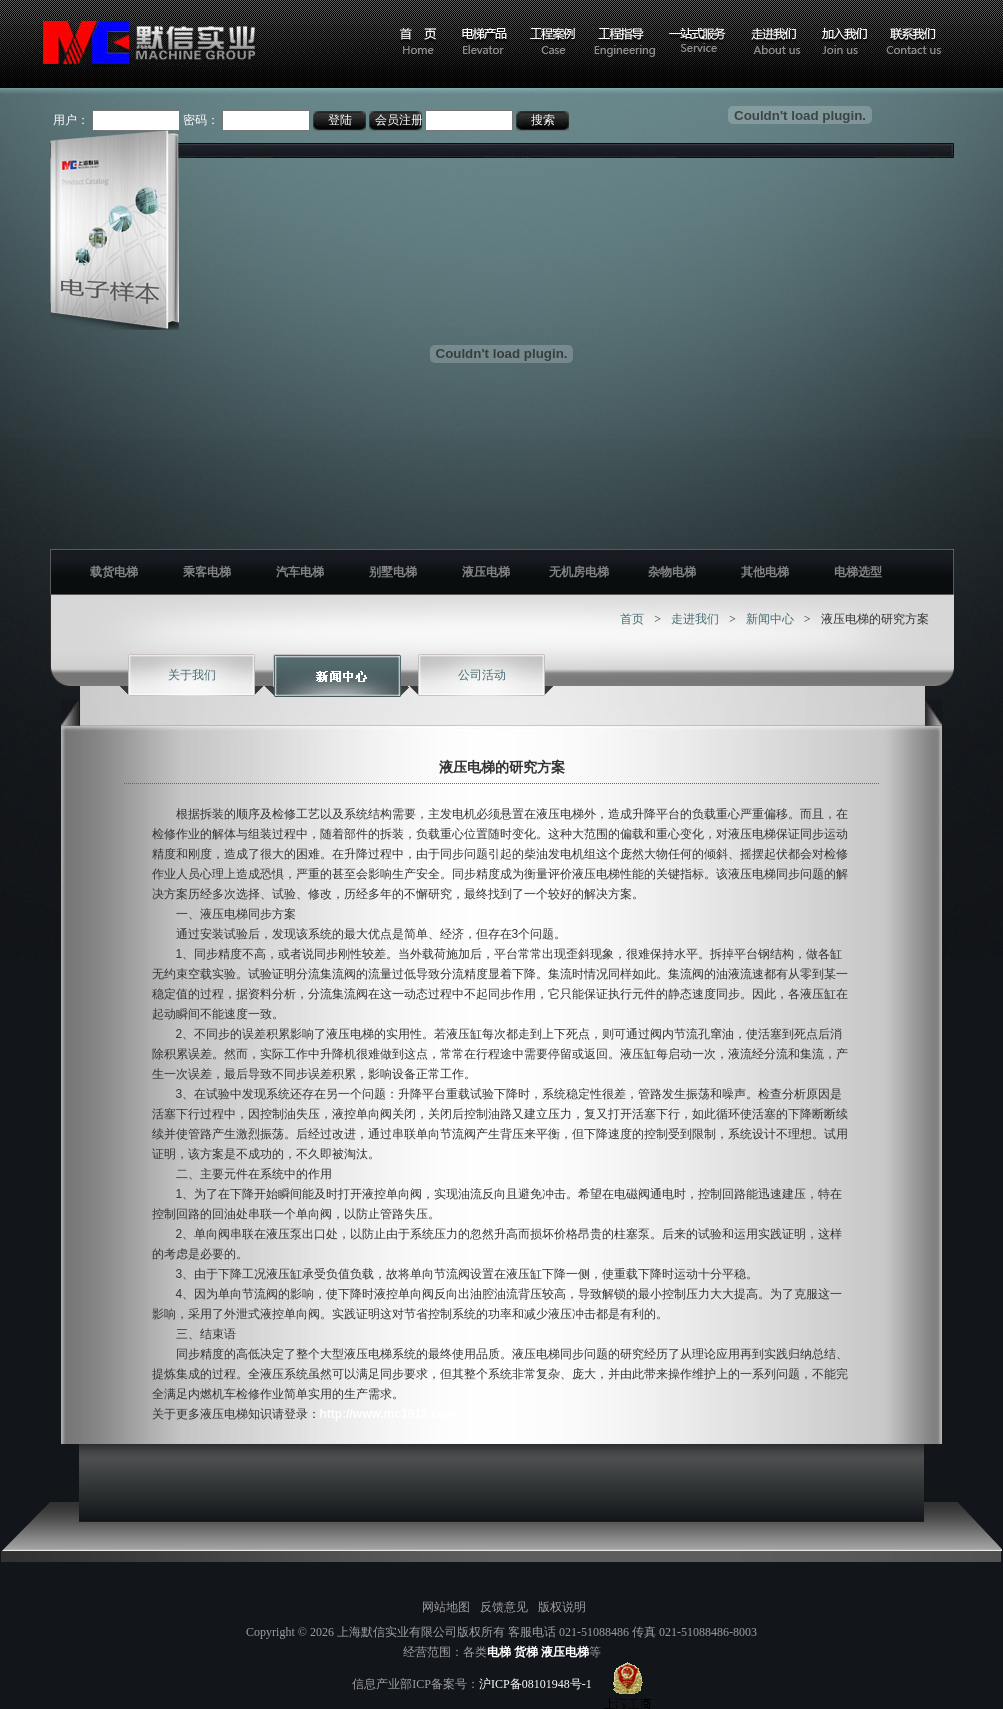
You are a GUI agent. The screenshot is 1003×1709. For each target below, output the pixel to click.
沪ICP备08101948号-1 (535, 1684)
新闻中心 (770, 619)
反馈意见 (504, 1607)
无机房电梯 (579, 572)
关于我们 (192, 675)
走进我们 (695, 619)
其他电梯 (765, 572)
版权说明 (562, 1607)
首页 (632, 619)
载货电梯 (114, 572)
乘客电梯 (207, 572)
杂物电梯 (672, 572)
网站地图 (446, 1607)
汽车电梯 (300, 572)
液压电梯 (486, 572)
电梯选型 (858, 572)
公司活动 (482, 675)
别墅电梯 (393, 572)
